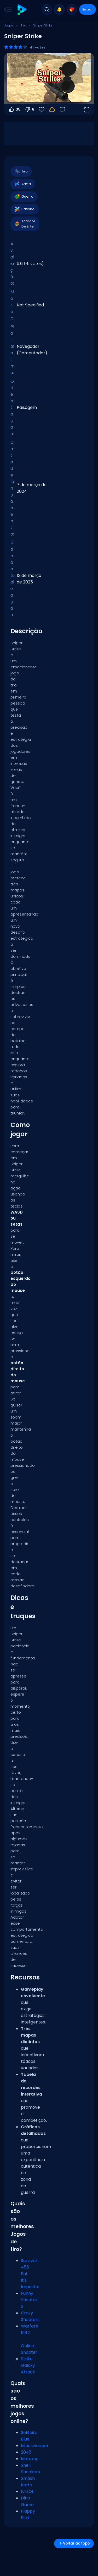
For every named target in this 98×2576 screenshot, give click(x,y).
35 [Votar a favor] (14, 109)
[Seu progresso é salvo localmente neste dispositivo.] (52, 109)
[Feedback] (62, 109)
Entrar (87, 9)
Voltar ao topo (74, 2543)
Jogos (9, 25)
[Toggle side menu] (6, 9)
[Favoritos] (41, 109)
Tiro (23, 25)
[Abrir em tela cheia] (86, 109)
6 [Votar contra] (29, 109)
